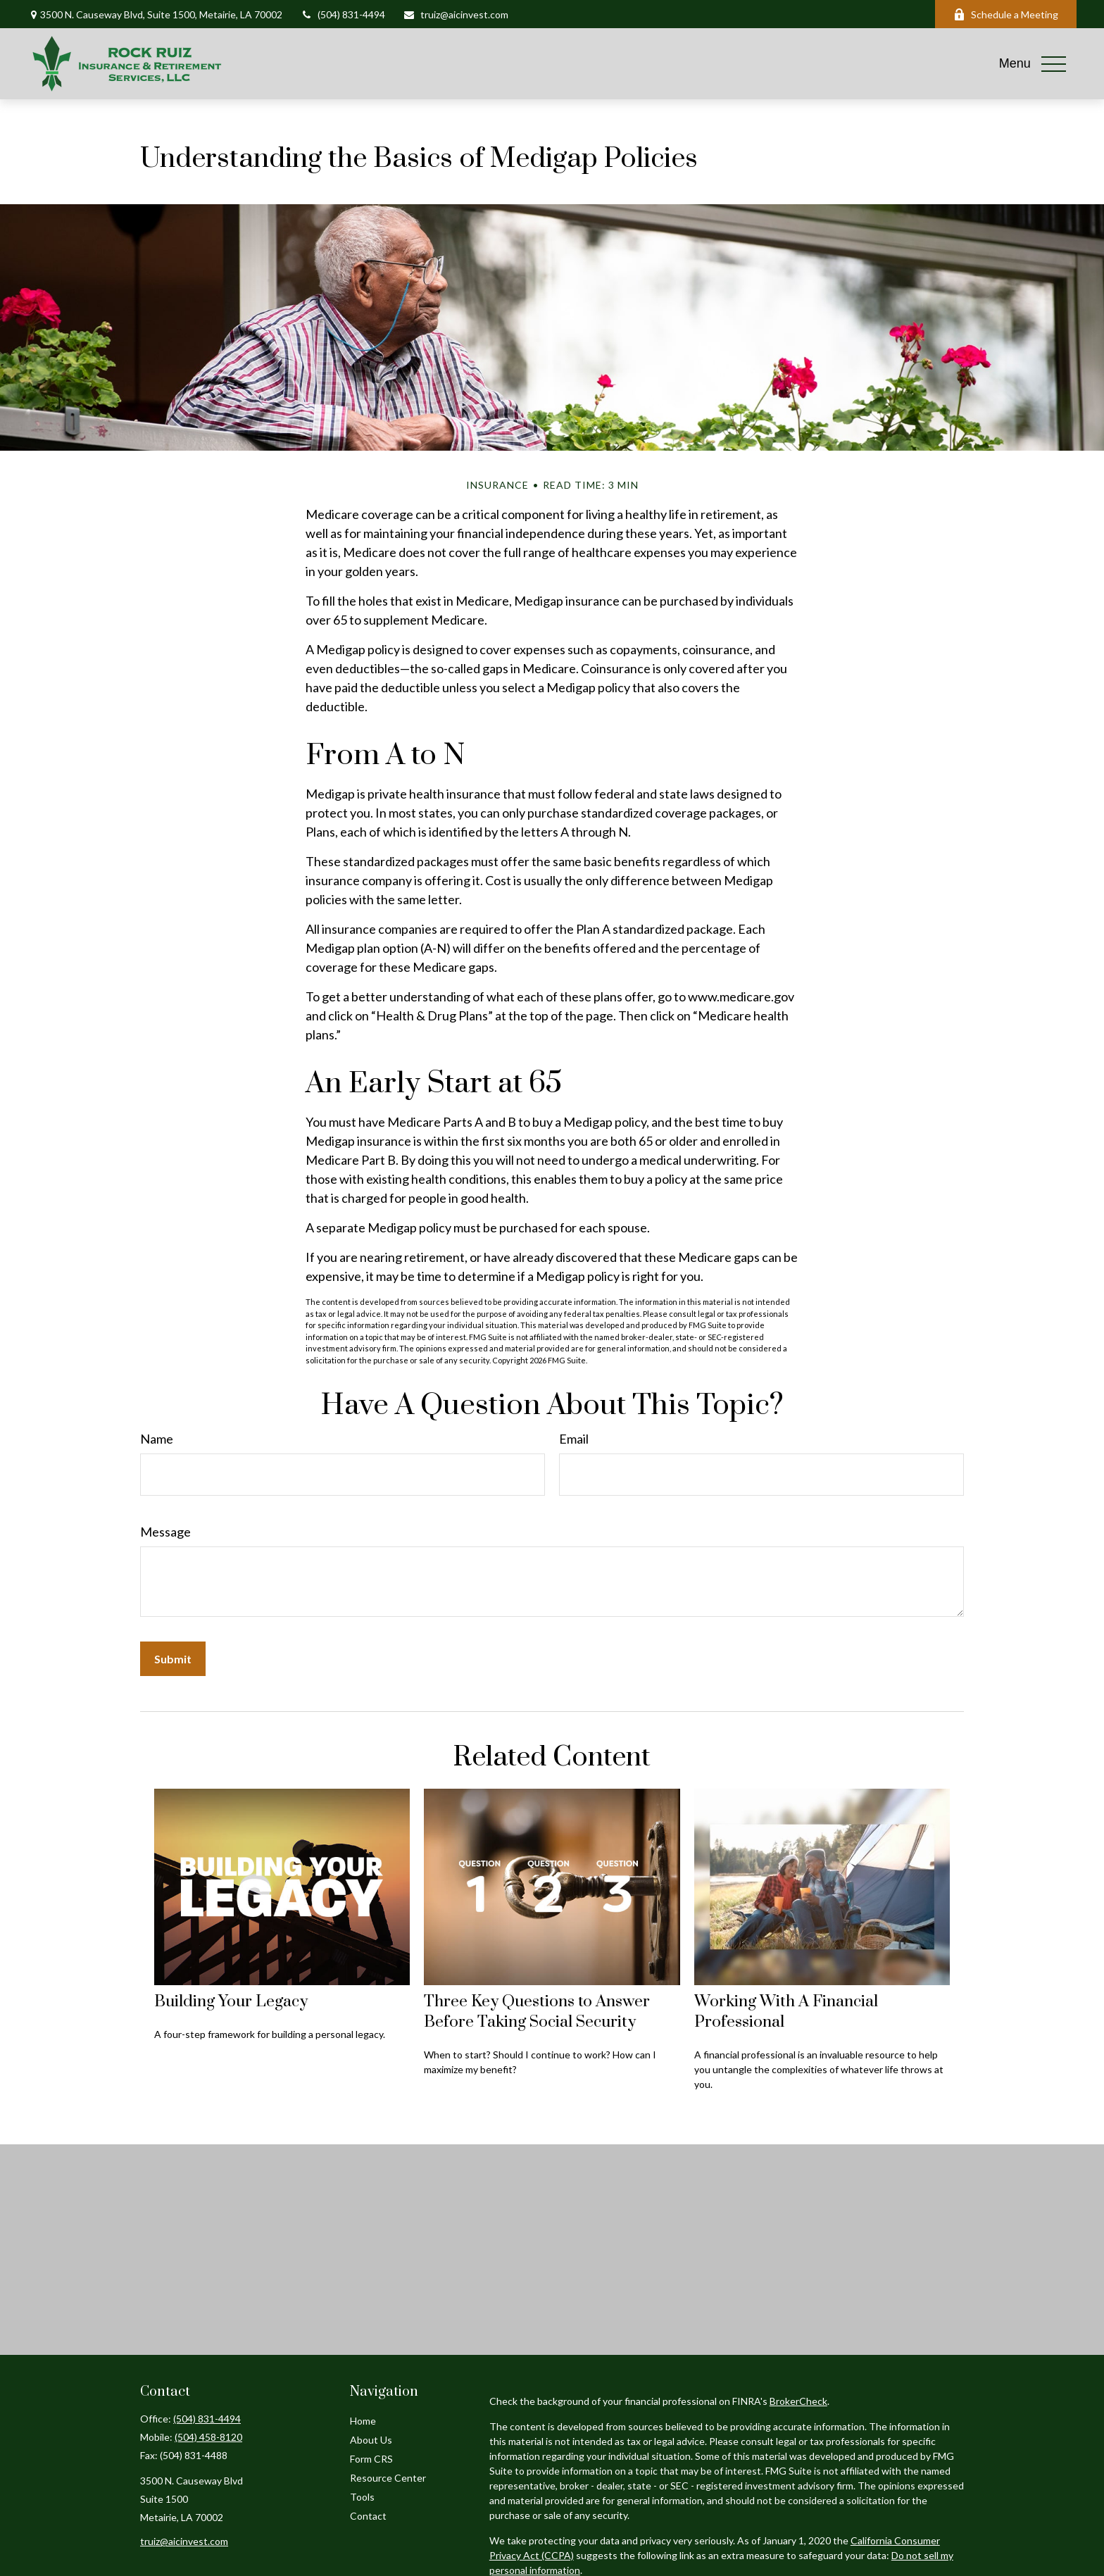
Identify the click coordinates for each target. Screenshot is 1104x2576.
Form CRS (371, 2459)
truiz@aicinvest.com (455, 14)
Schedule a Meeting (1005, 14)
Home (363, 2421)
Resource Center (388, 2478)
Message (165, 1531)
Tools (362, 2497)
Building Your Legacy (231, 2002)
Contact (368, 2516)
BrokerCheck (798, 2401)
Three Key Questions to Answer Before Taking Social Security (537, 2012)
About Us (371, 2440)
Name (156, 1438)
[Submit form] (173, 1659)
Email (574, 1438)
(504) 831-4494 (342, 14)
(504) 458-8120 (208, 2437)
